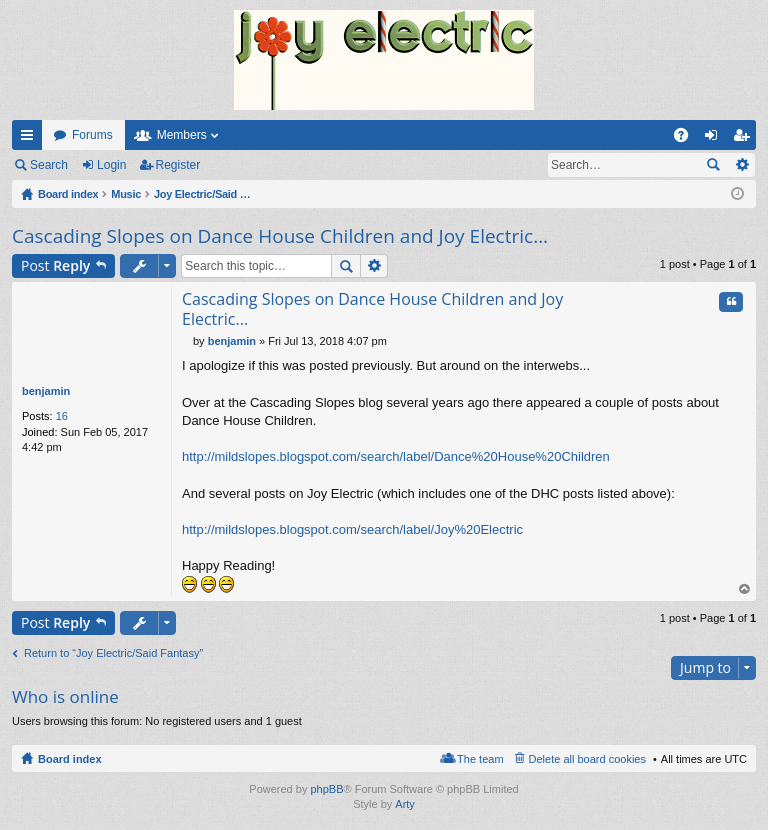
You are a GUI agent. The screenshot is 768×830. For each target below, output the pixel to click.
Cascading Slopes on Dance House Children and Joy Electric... (280, 236)
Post (55, 265)
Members (182, 135)
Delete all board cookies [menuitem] (587, 759)
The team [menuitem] (480, 759)
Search (49, 165)
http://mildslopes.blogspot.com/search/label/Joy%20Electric (352, 529)
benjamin (46, 391)
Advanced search (741, 165)
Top (745, 589)
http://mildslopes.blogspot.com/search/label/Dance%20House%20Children (396, 456)
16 (62, 416)
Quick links (31, 139)
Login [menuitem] (715, 139)
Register (178, 165)
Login (111, 165)
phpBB (326, 789)
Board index (70, 759)
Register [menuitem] (745, 139)
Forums (92, 135)
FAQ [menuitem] (687, 139)
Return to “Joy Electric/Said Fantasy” (113, 653)
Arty (405, 804)
